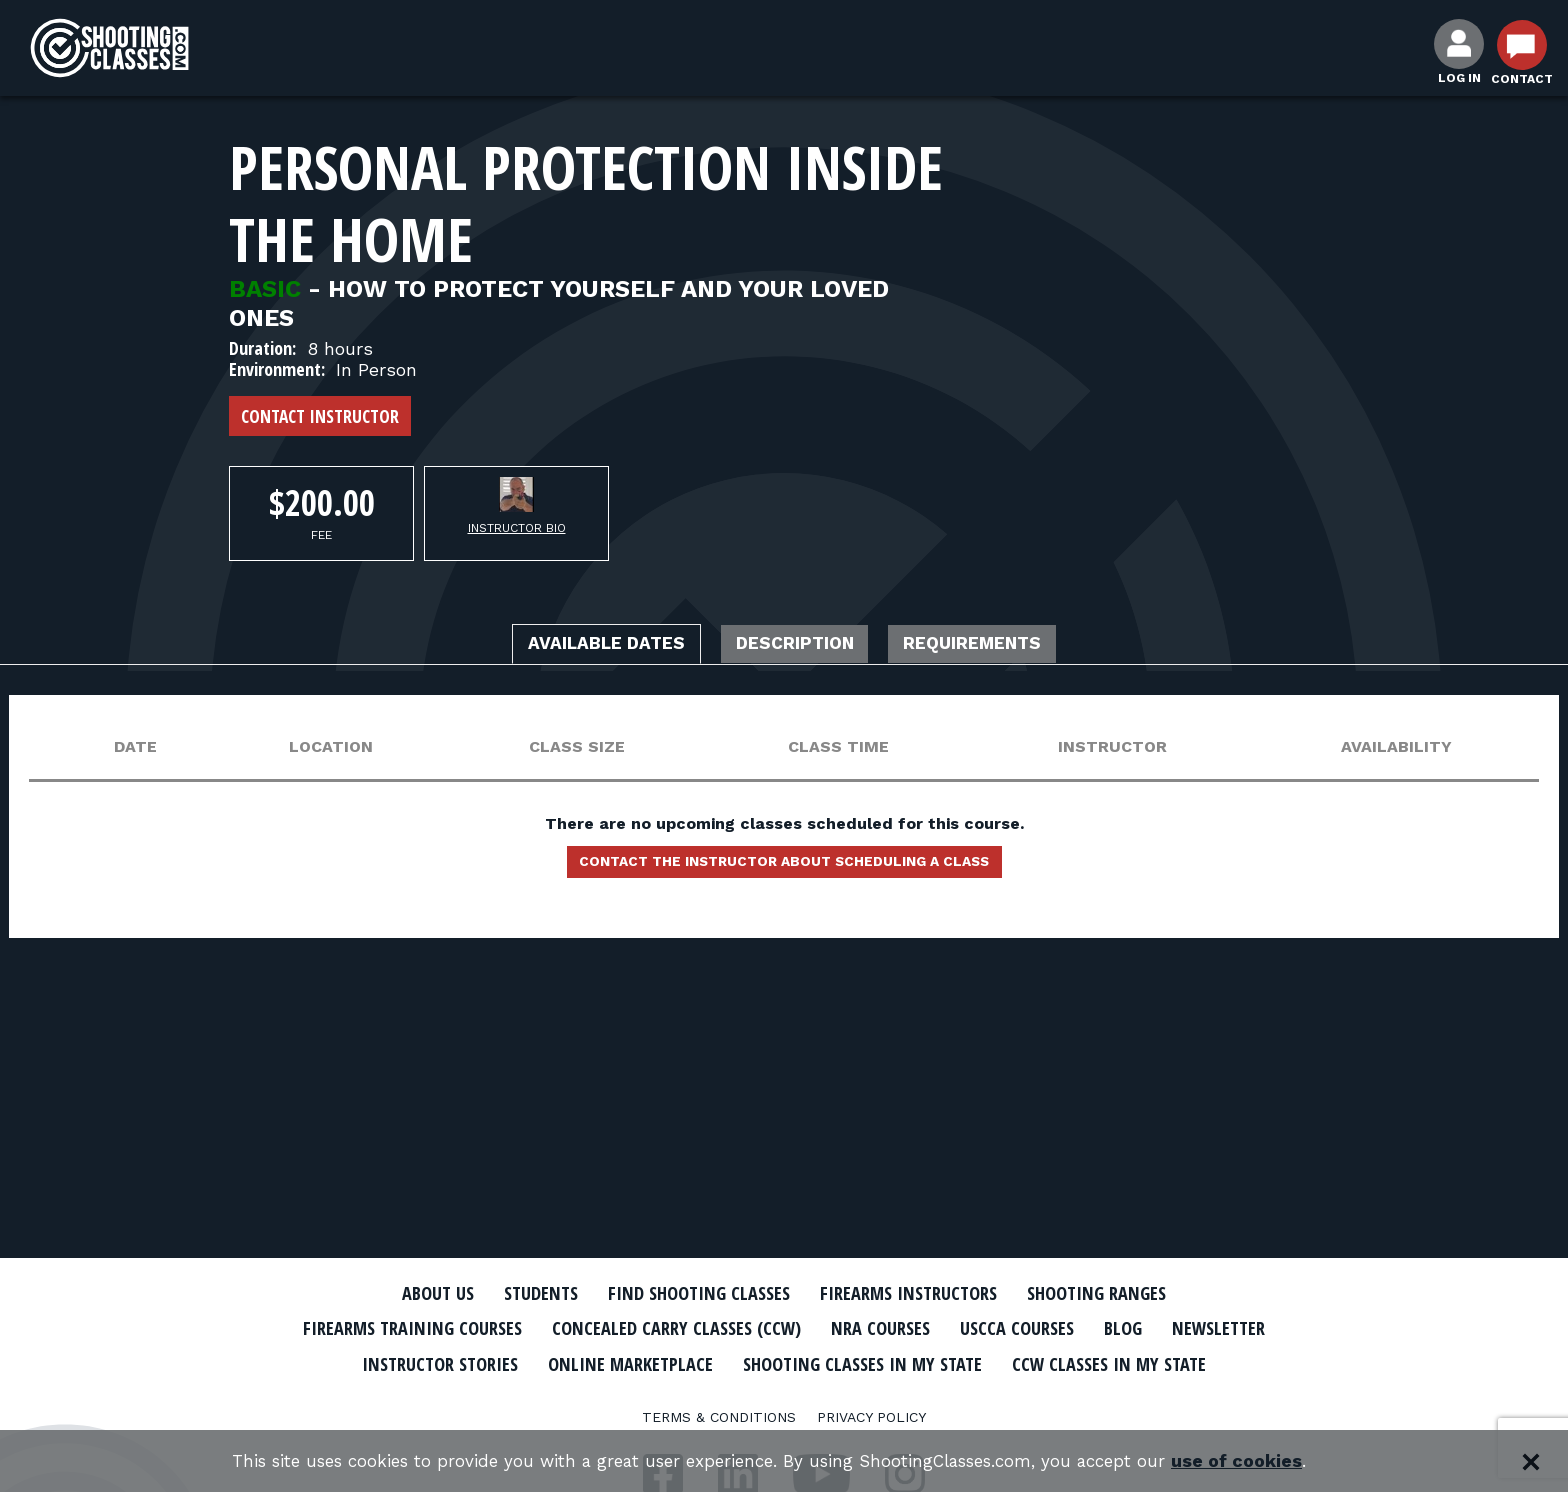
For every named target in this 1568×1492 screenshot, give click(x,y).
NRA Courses (960, 1328)
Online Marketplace (806, 1362)
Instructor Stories (596, 1362)
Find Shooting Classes (689, 1293)
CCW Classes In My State (784, 1397)
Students (514, 1293)
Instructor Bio (517, 528)
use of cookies (1264, 1461)
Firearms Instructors (920, 1293)
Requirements (1002, 646)
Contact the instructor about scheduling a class (784, 868)
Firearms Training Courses (445, 1328)
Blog (1224, 1328)
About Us (401, 1293)
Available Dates (579, 646)
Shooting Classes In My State (1062, 1362)
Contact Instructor (320, 416)
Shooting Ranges (1129, 1293)
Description (797, 646)
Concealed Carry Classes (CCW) (736, 1328)
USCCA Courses (1108, 1328)
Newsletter (424, 1362)
